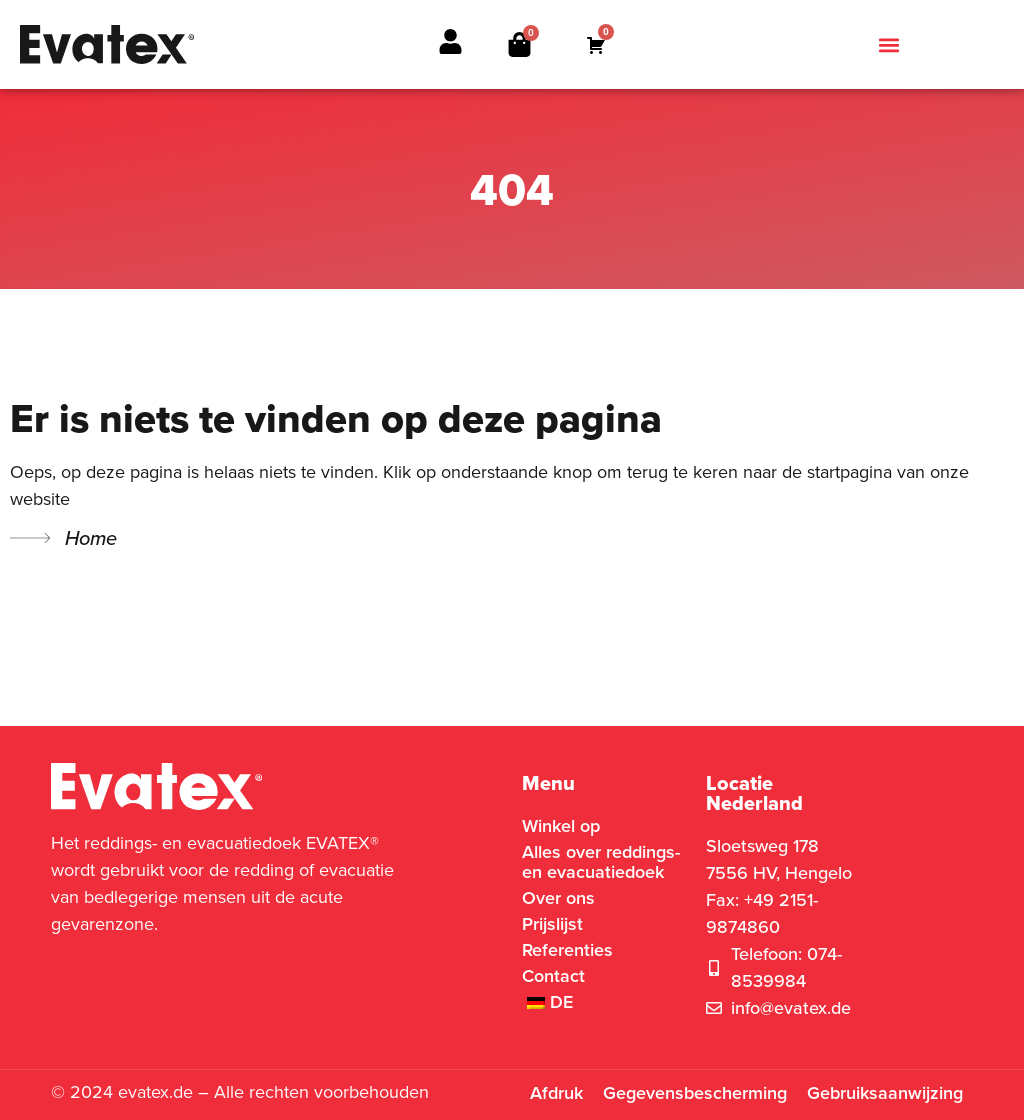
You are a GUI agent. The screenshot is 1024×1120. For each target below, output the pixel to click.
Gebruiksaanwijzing (885, 1093)
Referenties (567, 950)
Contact (553, 976)
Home (91, 538)
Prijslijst (552, 924)
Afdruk (556, 1093)
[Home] (30, 538)
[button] (888, 44)
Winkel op (561, 826)
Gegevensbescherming (695, 1093)
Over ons (558, 898)
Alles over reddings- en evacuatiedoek (601, 862)
